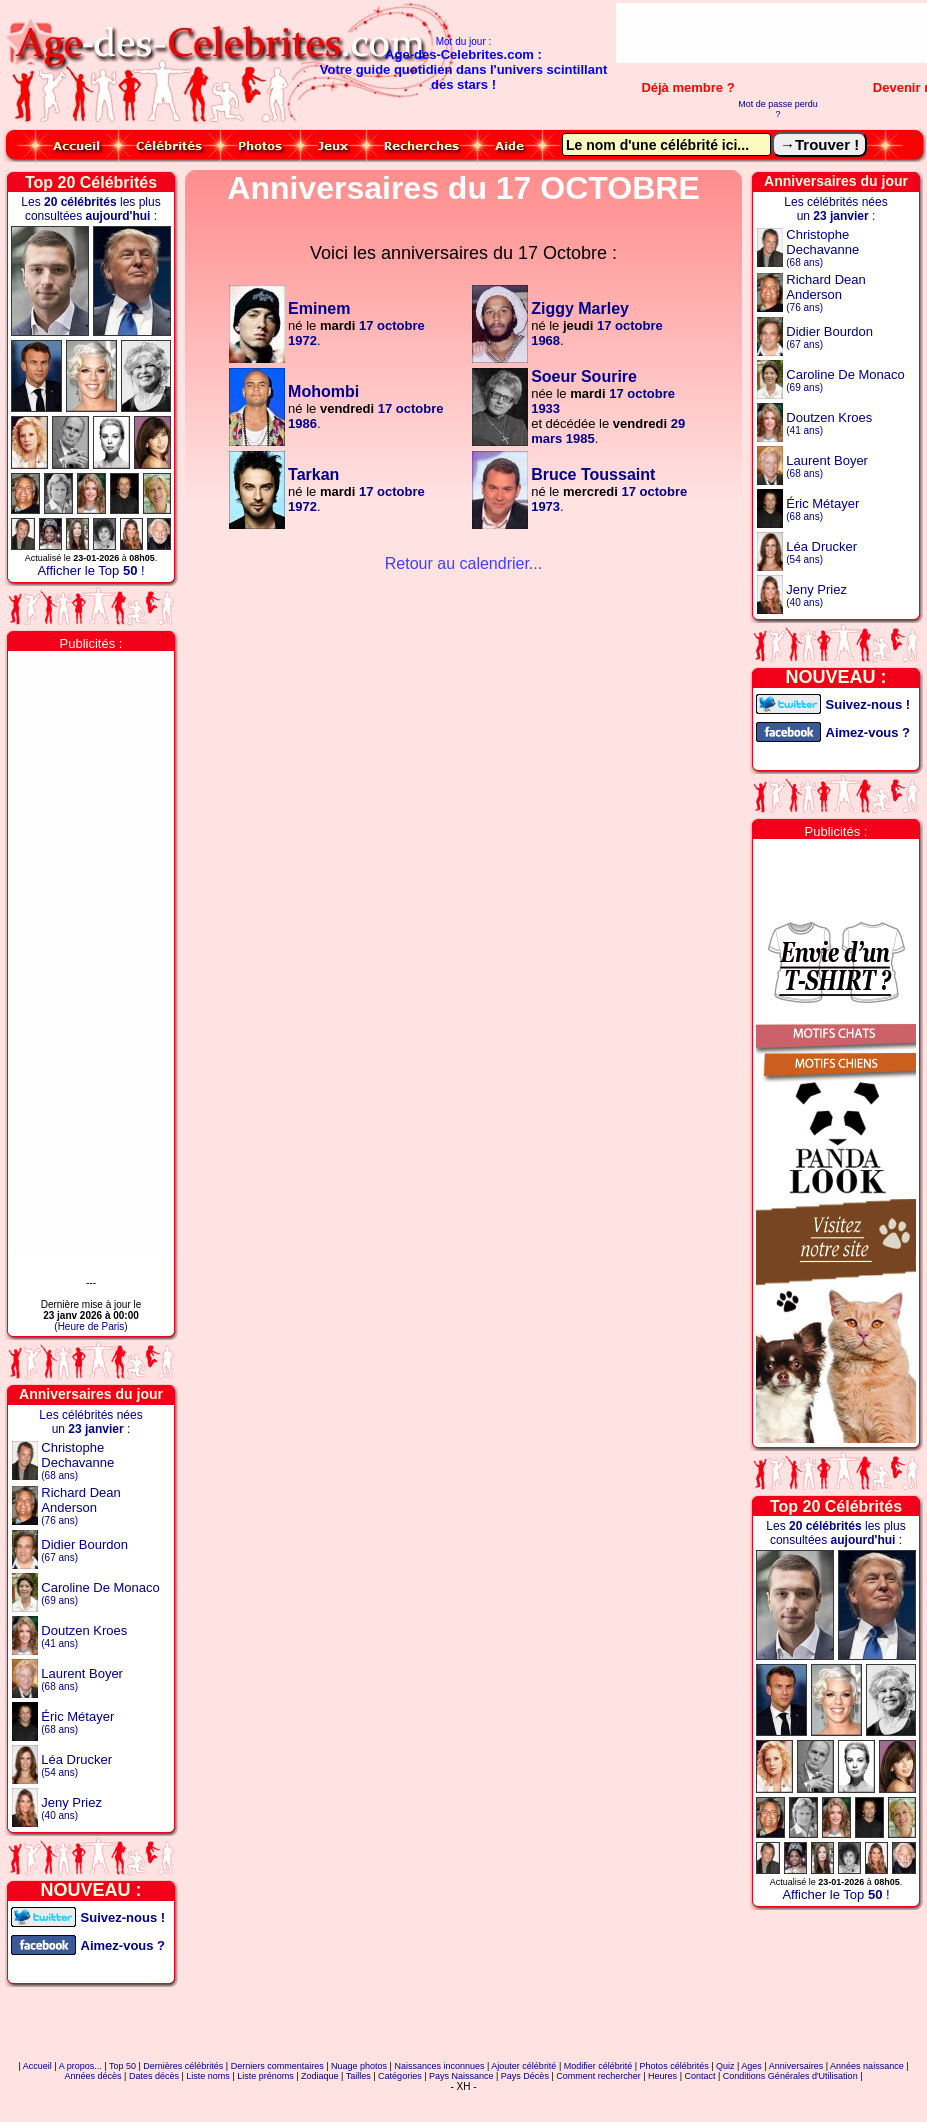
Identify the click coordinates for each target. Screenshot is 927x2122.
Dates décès (154, 2076)
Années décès (93, 2076)
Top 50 (122, 2066)
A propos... (80, 2066)
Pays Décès (525, 2076)
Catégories (400, 2076)
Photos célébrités (674, 2066)
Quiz (725, 2066)
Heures (662, 2076)
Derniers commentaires (277, 2066)
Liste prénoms (265, 2076)
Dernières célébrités (183, 2066)
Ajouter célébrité (523, 2066)
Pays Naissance (461, 2076)
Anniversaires (796, 2066)
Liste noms (208, 2076)
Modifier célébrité (598, 2066)
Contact (699, 2076)
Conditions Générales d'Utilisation (790, 2076)
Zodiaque (320, 2076)
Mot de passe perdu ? (778, 109)
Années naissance (867, 2066)
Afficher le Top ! (90, 570)
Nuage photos (359, 2066)
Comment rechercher (598, 2076)
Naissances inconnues (439, 2066)
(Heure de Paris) (90, 1326)
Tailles (358, 2076)
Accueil (37, 2066)
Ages (751, 2066)
